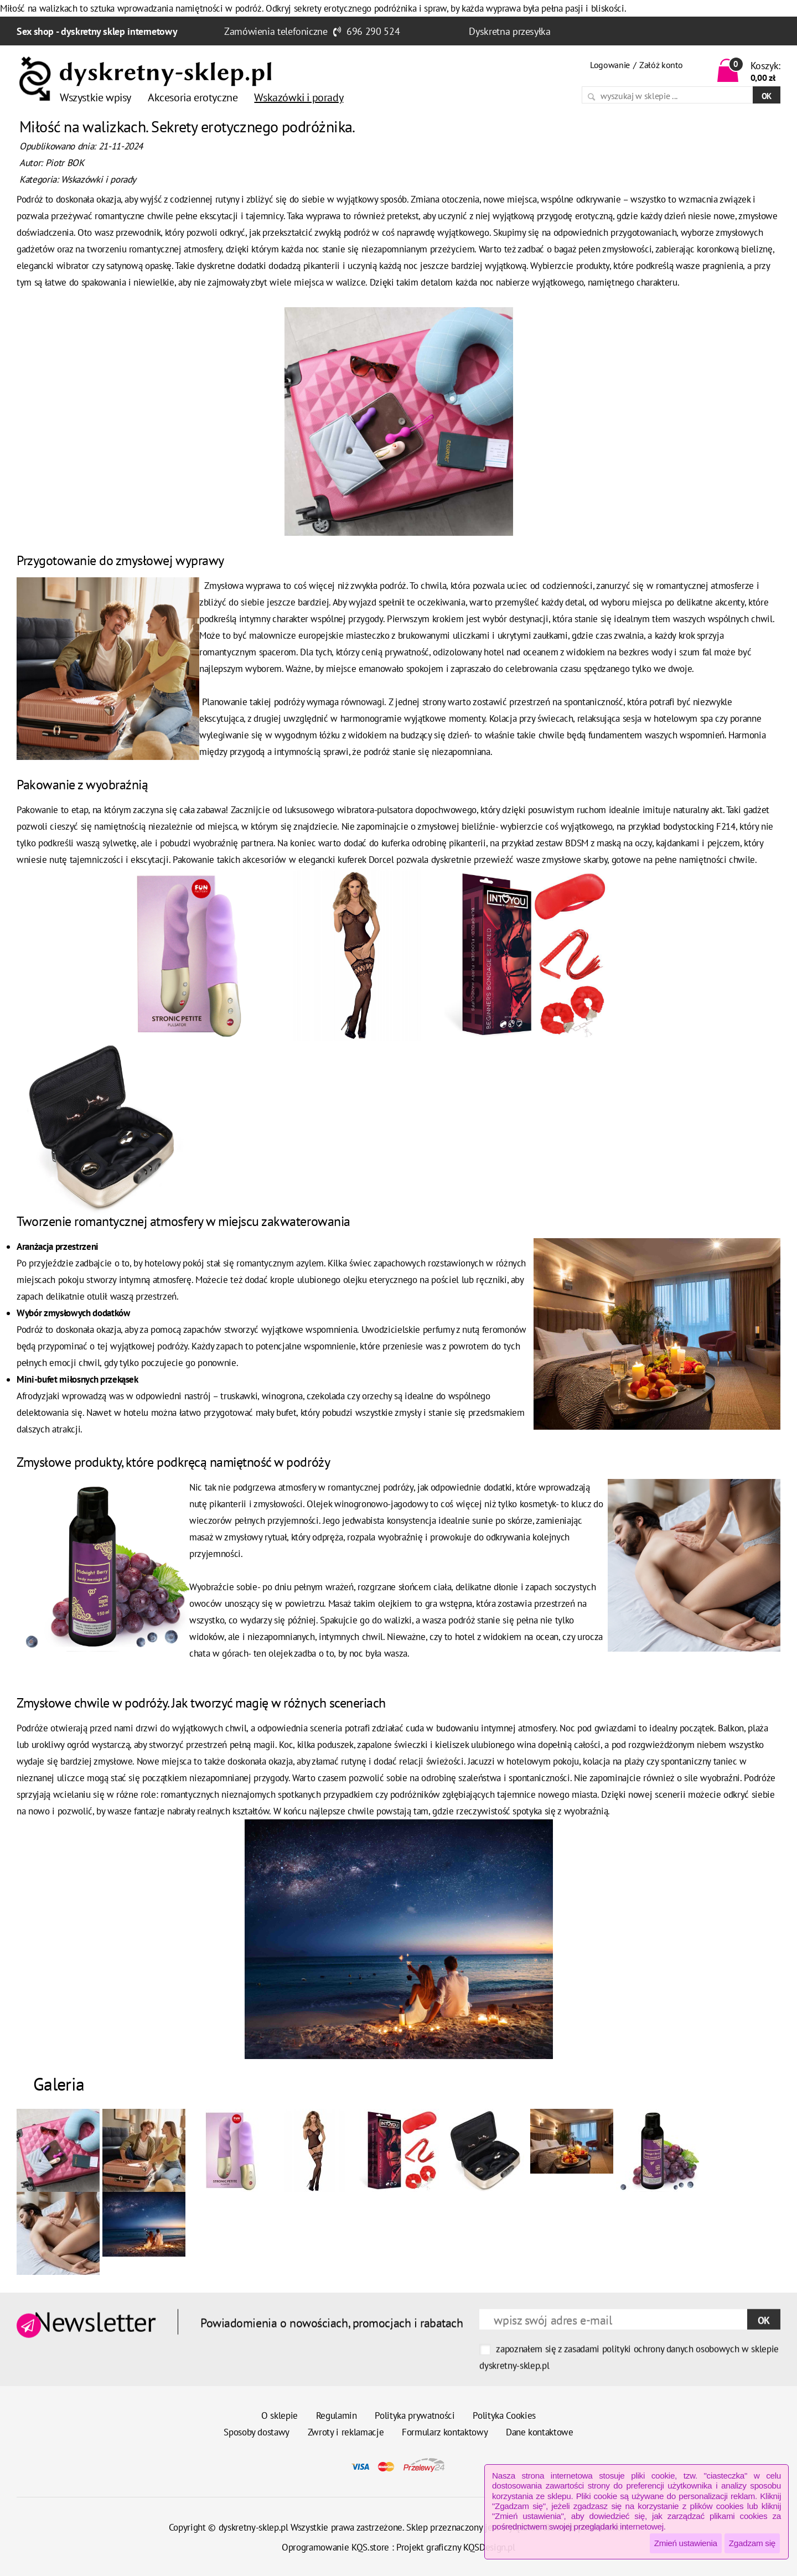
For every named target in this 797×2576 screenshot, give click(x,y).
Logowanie (610, 64)
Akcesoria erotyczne (192, 97)
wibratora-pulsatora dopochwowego (407, 810)
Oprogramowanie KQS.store (335, 2547)
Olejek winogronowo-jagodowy (365, 1504)
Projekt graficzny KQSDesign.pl (455, 2547)
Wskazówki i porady (98, 179)
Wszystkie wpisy (95, 97)
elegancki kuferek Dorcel (346, 860)
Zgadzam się (752, 2543)
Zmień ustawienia (685, 2543)
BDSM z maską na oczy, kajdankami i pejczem (651, 843)
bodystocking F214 (699, 826)
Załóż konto (660, 64)
